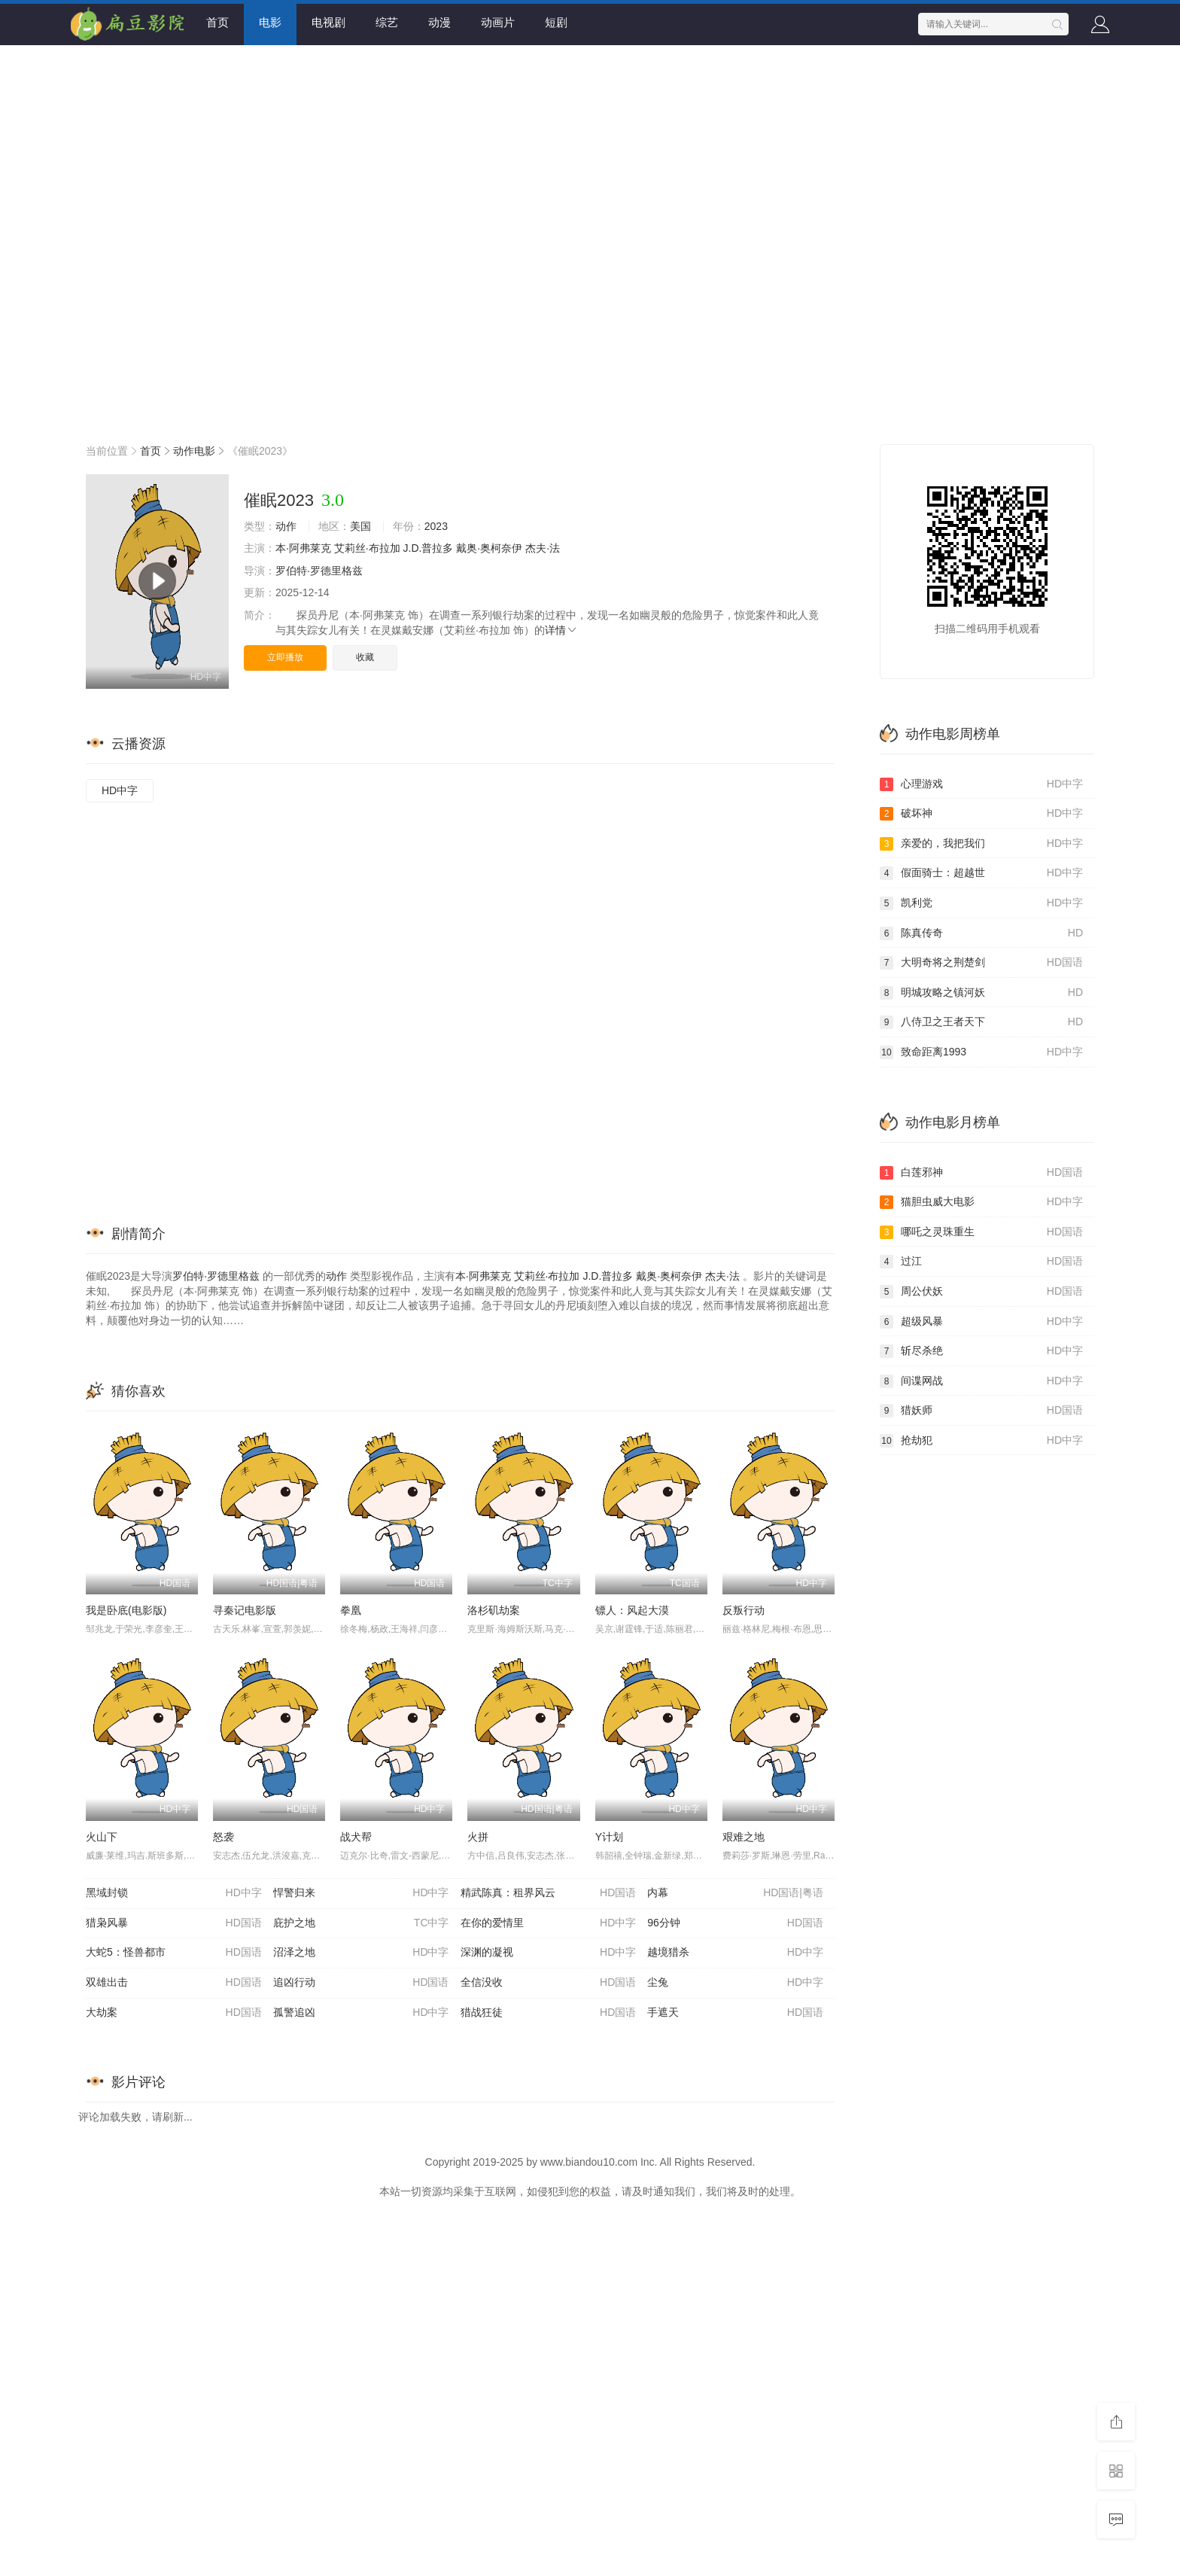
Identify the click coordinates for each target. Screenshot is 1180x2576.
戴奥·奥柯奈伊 (489, 548)
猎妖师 (981, 1410)
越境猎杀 (735, 1952)
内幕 (735, 1893)
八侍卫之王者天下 (981, 1022)
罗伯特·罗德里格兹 (319, 571)
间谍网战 (981, 1381)
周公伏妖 (981, 1291)
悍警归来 (361, 1893)
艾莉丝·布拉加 (367, 548)
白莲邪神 (981, 1172)
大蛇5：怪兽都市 (174, 1952)
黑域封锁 (174, 1893)
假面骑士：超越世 (981, 873)
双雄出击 (174, 1982)
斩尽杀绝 (981, 1351)
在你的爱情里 (549, 1923)
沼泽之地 (361, 1952)
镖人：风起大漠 (632, 1610)
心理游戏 (981, 784)
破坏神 (981, 813)
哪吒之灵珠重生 (981, 1232)
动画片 (498, 22)
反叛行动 (743, 1610)
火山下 (101, 1837)
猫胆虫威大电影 (981, 1202)
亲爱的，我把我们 (981, 843)
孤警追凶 (361, 2012)
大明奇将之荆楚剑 (981, 962)
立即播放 (285, 657)
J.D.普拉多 (428, 548)
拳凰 (350, 1610)
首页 (217, 22)
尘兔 (735, 1982)
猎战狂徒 (549, 2012)
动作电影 (194, 451)
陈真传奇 (981, 933)
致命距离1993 (981, 1052)
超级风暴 (981, 1321)
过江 (981, 1261)
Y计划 (609, 1837)
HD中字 (120, 790)
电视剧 (328, 22)
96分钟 (735, 1923)
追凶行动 (361, 1982)
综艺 (387, 22)
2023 (436, 526)
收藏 (365, 657)
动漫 (439, 22)
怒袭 (223, 1837)
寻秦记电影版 (244, 1610)
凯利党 (981, 903)
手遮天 (735, 2012)
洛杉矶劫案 (493, 1610)
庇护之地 (361, 1923)
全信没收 (549, 1982)
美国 (360, 526)
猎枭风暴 (174, 1923)
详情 (561, 630)
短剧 (556, 22)
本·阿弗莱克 (303, 548)
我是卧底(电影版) (126, 1610)
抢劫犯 (981, 1440)
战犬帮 (356, 1837)
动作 (286, 526)
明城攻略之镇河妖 (981, 992)
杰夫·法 (542, 548)
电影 (270, 22)
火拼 (477, 1837)
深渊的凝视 (549, 1952)
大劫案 (174, 2012)
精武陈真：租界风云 (549, 1893)
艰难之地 (743, 1837)
